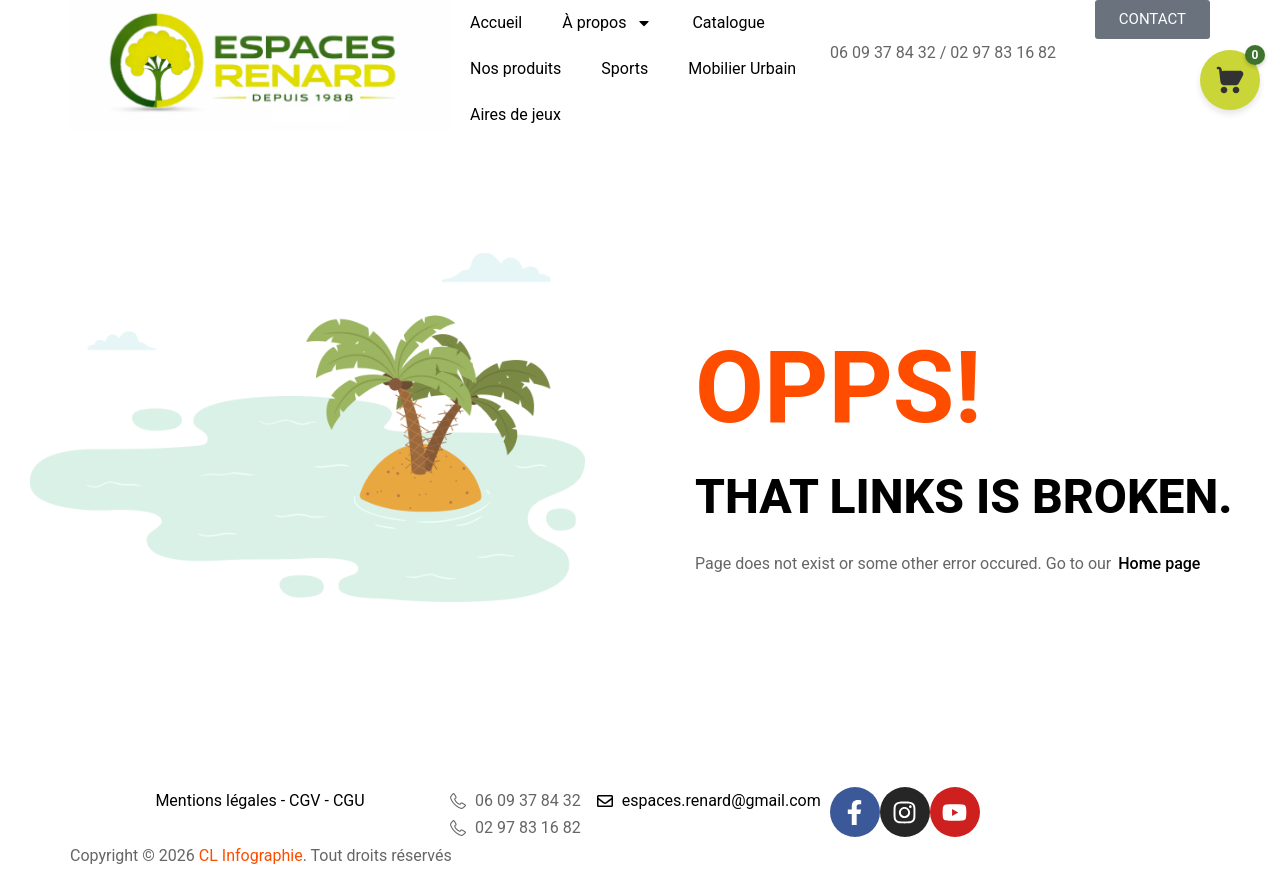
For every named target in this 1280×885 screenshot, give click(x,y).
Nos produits (515, 68)
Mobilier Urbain (742, 68)
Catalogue (728, 22)
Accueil (496, 22)
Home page (1159, 563)
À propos (607, 23)
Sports (624, 68)
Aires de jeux (515, 114)
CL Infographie (249, 855)
